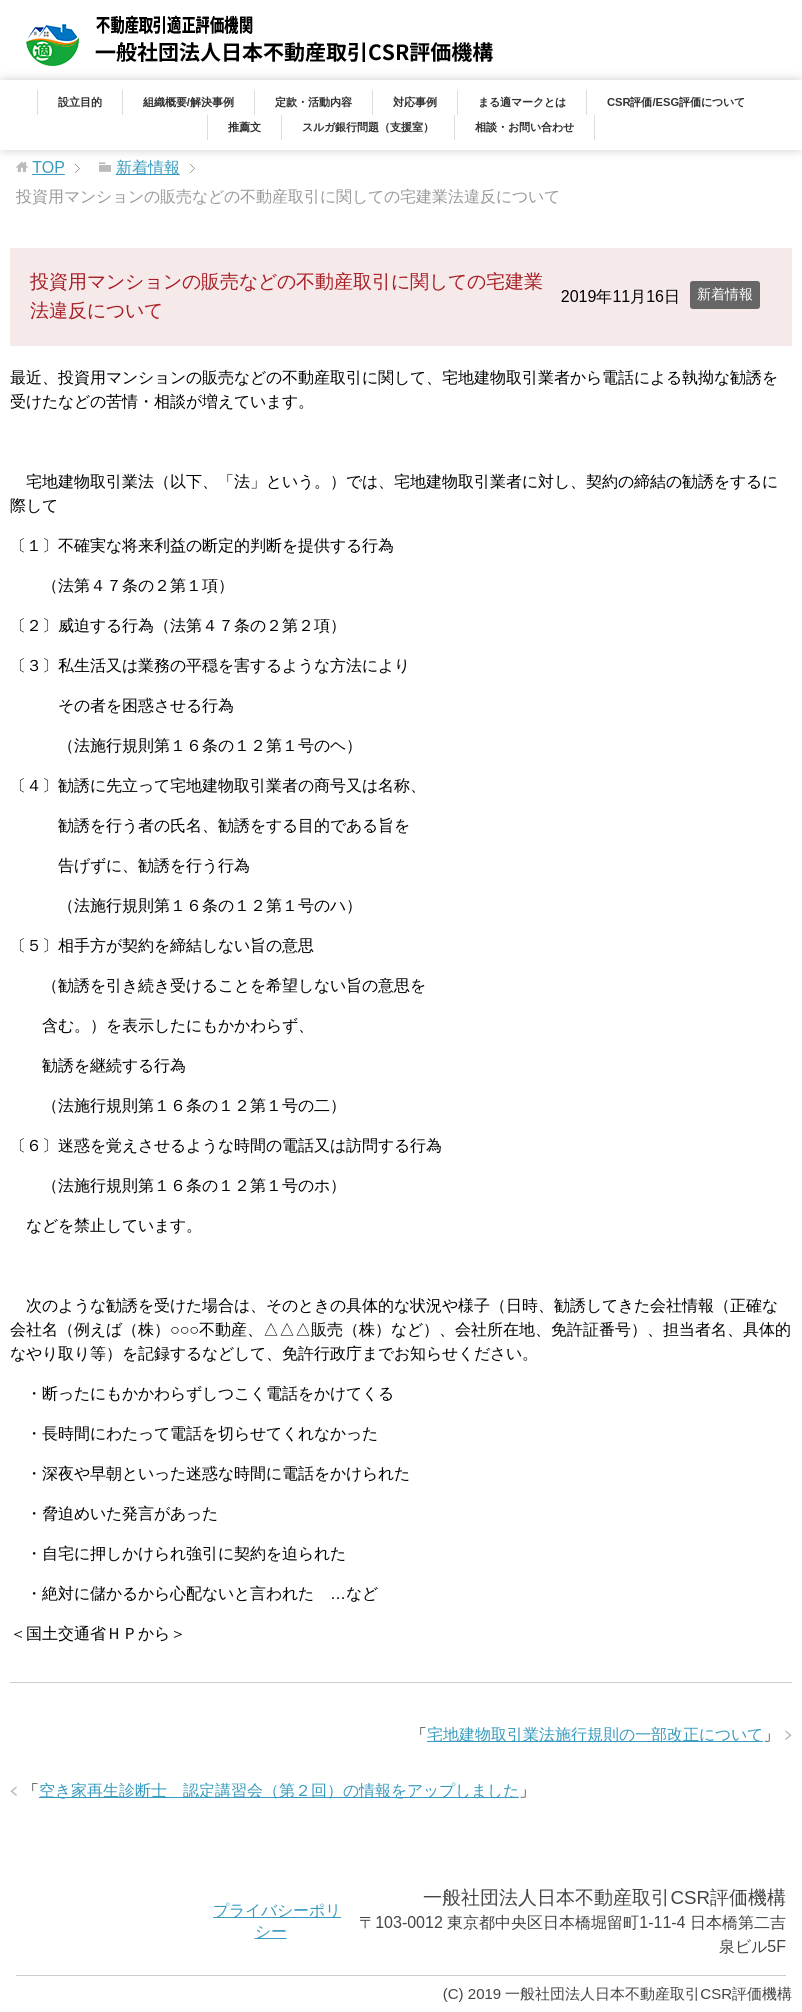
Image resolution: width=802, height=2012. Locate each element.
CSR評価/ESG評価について (676, 102)
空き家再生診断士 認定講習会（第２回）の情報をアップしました (279, 1790)
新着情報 (725, 294)
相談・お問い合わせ (524, 127)
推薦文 (244, 127)
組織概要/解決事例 (188, 102)
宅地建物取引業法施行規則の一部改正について (595, 1734)
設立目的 (80, 102)
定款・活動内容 (313, 102)
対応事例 (415, 102)
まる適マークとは (522, 102)
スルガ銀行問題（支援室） (368, 127)
